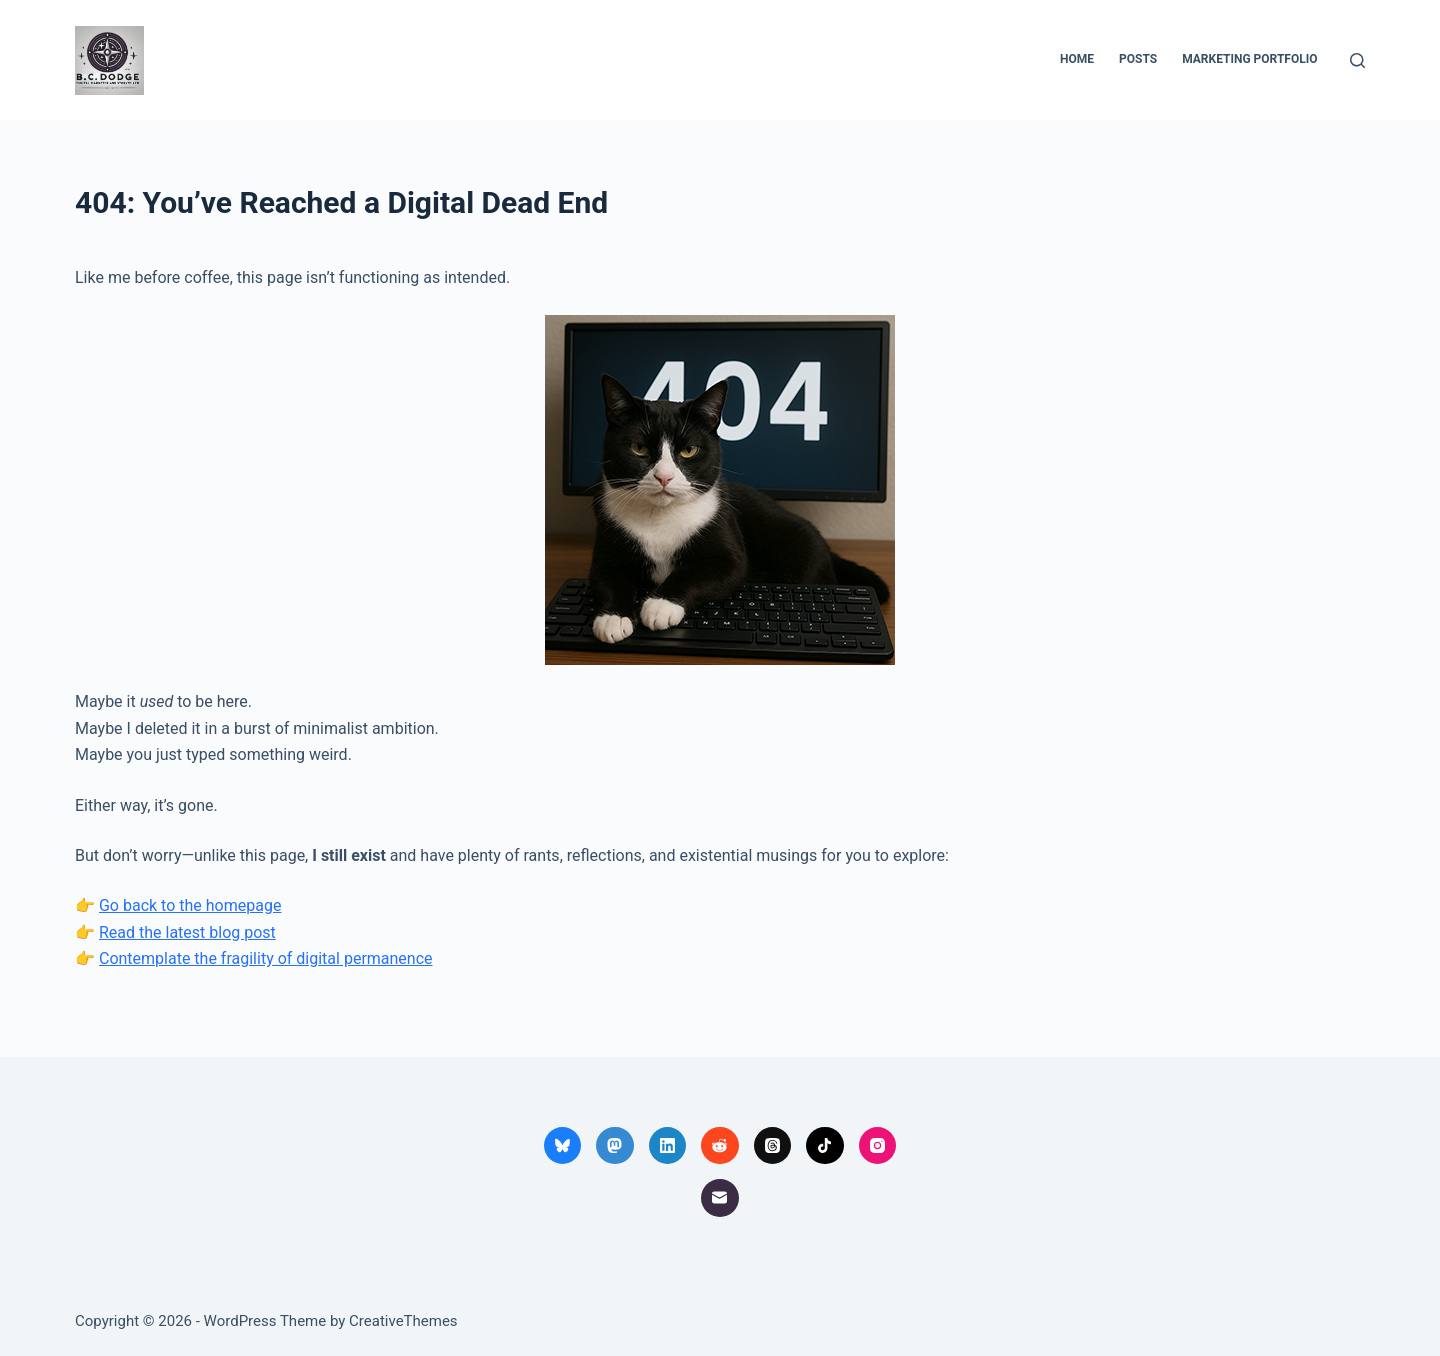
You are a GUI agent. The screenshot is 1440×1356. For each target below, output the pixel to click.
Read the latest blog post (187, 932)
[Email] (720, 1198)
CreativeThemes (403, 1321)
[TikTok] (825, 1146)
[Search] (1357, 60)
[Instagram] (878, 1146)
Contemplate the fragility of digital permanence (266, 958)
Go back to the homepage (190, 905)
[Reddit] (720, 1146)
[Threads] (773, 1146)
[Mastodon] (615, 1146)
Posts (1138, 59)
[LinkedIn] (668, 1146)
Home (1077, 59)
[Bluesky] (563, 1146)
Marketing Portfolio (1249, 59)
